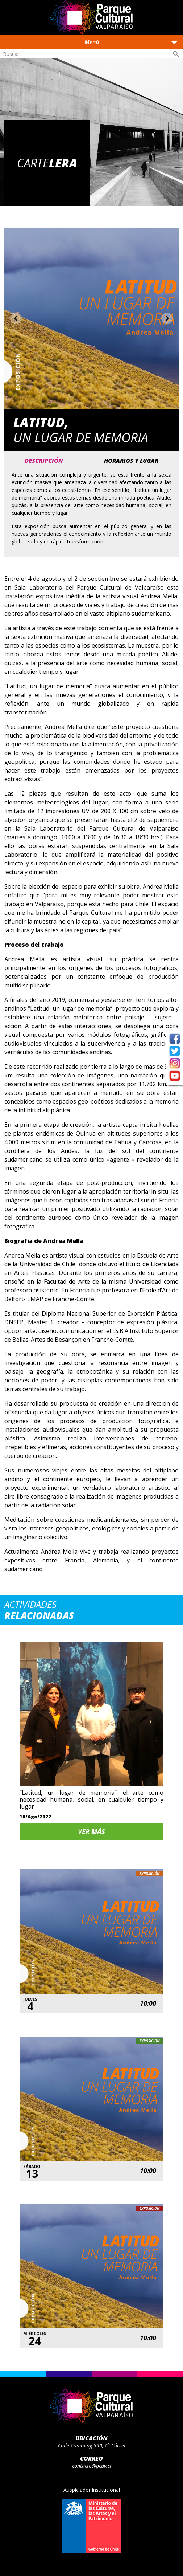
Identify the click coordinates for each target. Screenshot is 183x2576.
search (176, 54)
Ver (91, 1831)
